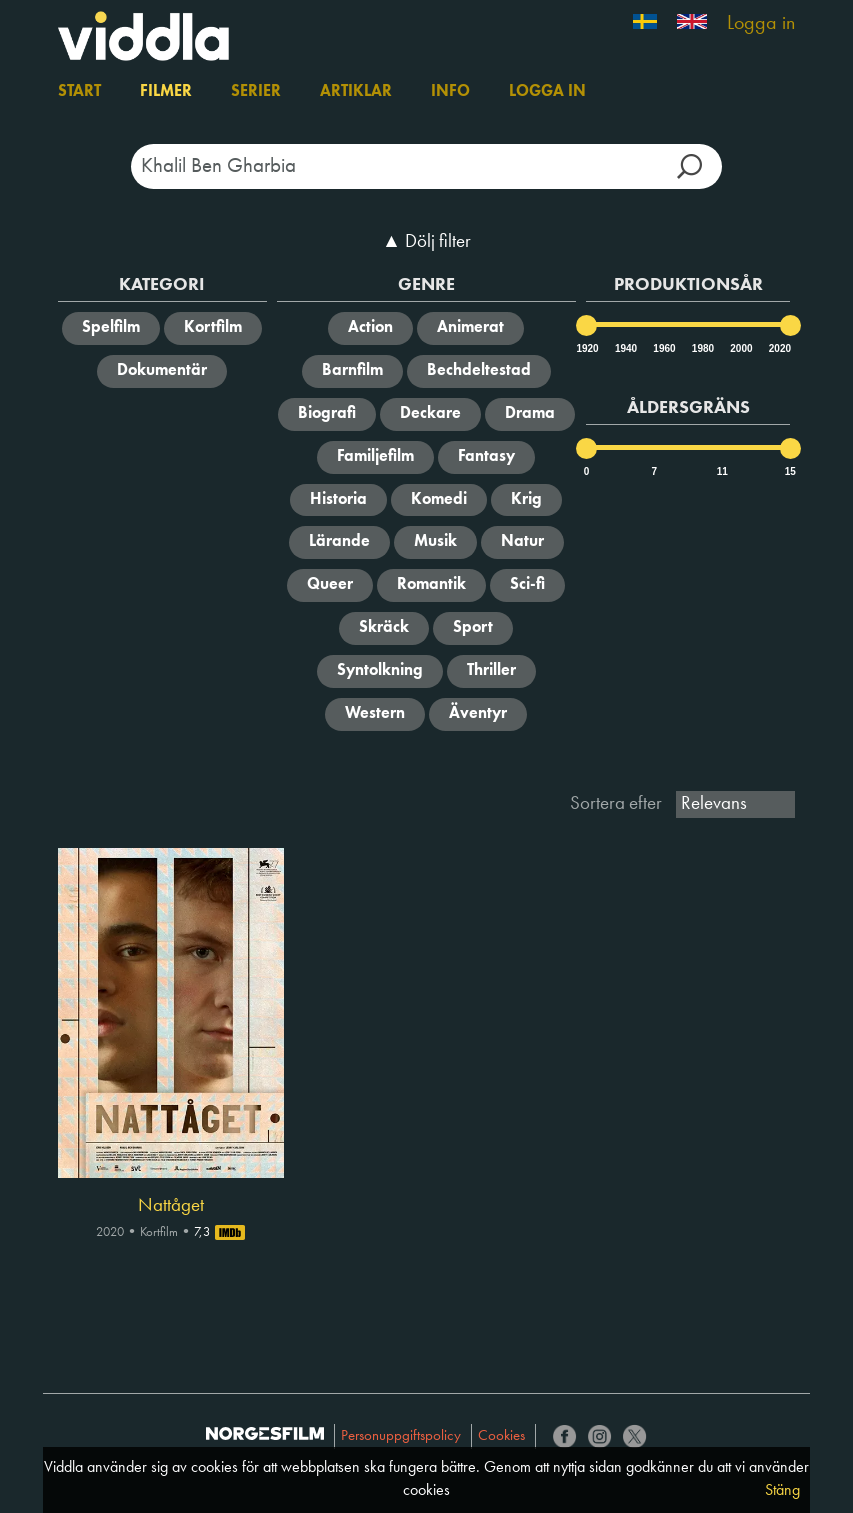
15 (790, 471)
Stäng (782, 1491)
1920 (586, 348)
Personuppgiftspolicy (401, 1436)
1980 (702, 348)
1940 (625, 348)
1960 (663, 348)
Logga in (761, 24)
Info (450, 92)
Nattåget (171, 1206)
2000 (740, 348)
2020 (779, 348)
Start (79, 92)
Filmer (166, 92)
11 (722, 471)
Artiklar (356, 92)
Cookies (501, 1436)
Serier (256, 92)
